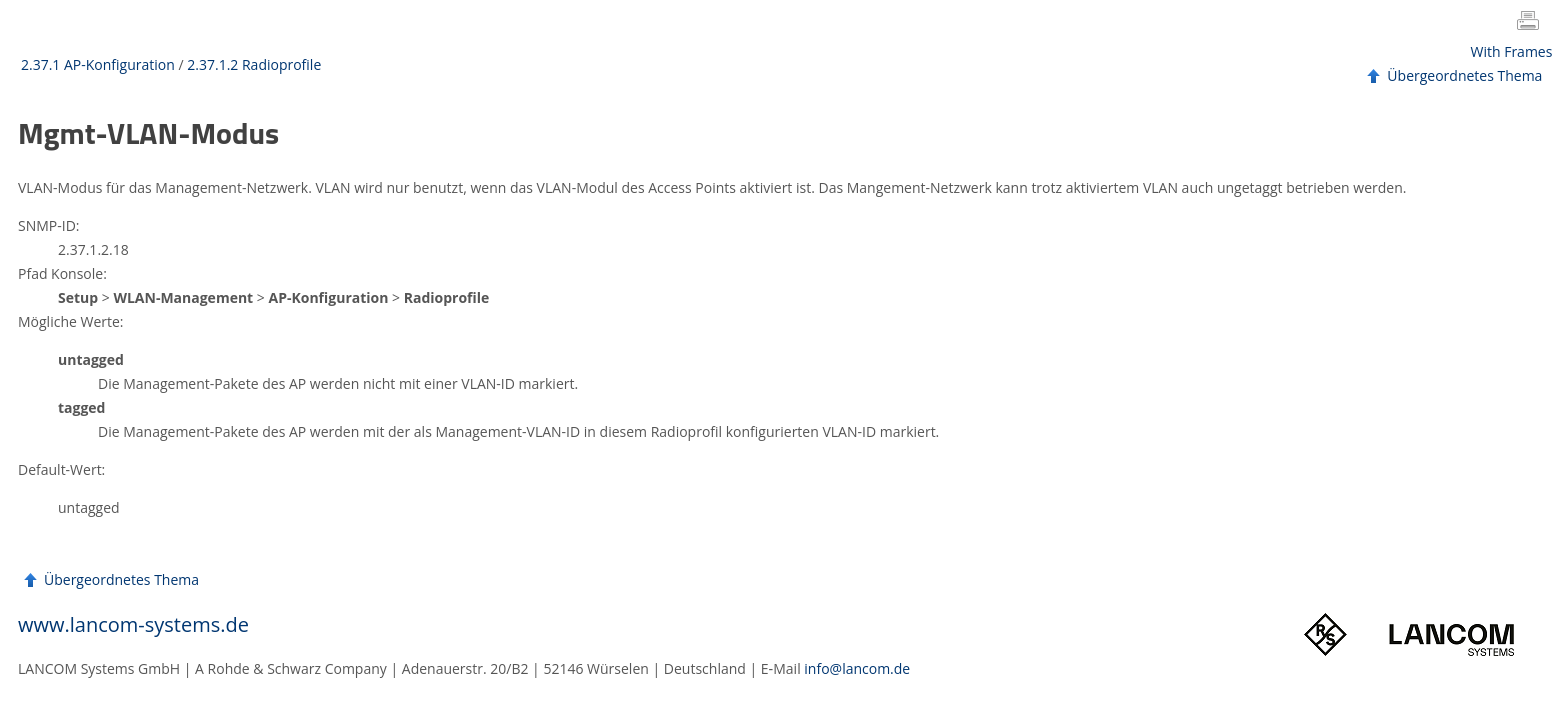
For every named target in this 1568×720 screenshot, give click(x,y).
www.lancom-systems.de (133, 624)
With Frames (1512, 51)
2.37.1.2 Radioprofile (254, 64)
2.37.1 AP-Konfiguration (98, 64)
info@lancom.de (857, 668)
